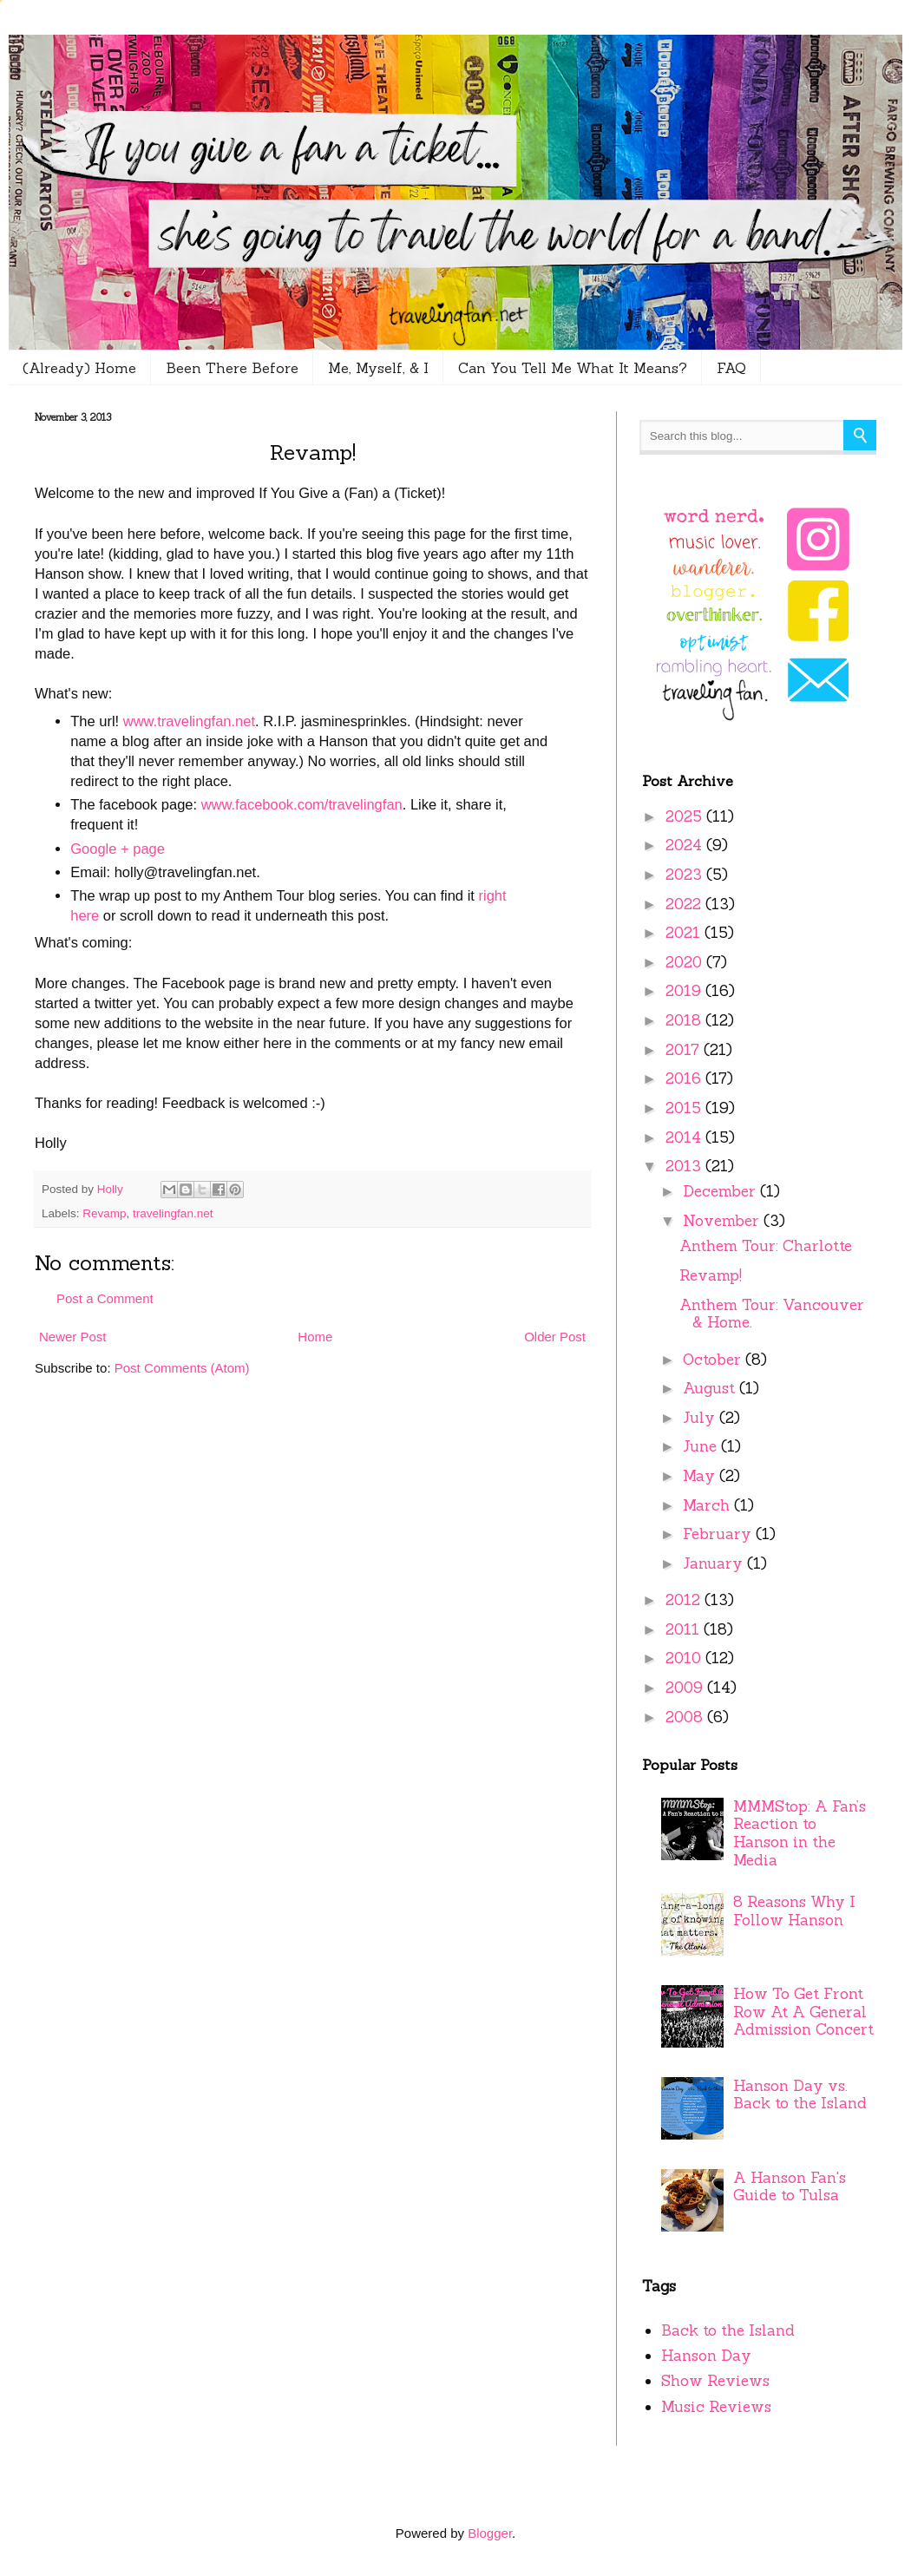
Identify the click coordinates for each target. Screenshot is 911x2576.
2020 (685, 962)
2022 (685, 904)
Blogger (490, 2533)
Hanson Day (706, 2355)
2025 (685, 816)
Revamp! (710, 1275)
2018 (685, 1020)
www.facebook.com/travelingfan (302, 804)
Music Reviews (716, 2406)
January (715, 1563)
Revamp (104, 1213)
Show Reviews (715, 2380)
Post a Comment (105, 1298)
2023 (685, 874)
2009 (686, 1687)
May (701, 1475)
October (714, 1359)
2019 (685, 990)
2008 (686, 1717)
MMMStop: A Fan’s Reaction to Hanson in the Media (799, 1833)
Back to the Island (728, 2330)
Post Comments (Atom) (182, 1367)
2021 (685, 932)
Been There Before (232, 368)
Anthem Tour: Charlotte (765, 1245)
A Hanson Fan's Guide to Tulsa (789, 2187)
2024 (685, 845)
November (723, 1220)
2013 (685, 1166)
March (708, 1505)
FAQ (731, 368)
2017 (684, 1049)
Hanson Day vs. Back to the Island (800, 2095)
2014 (685, 1137)
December (721, 1191)
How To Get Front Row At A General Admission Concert (803, 2011)
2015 (685, 1108)
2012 (685, 1599)
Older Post (555, 1336)
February (719, 1534)
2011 (684, 1629)
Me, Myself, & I (378, 368)
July (701, 1417)
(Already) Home (79, 368)
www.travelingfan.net (189, 721)
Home (315, 1336)
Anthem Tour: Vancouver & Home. (771, 1314)
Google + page (117, 848)
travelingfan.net (173, 1213)
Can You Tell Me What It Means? (572, 368)
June (702, 1446)
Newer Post (73, 1336)
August (711, 1388)
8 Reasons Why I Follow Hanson (794, 1911)
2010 (685, 1658)
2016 (685, 1078)
